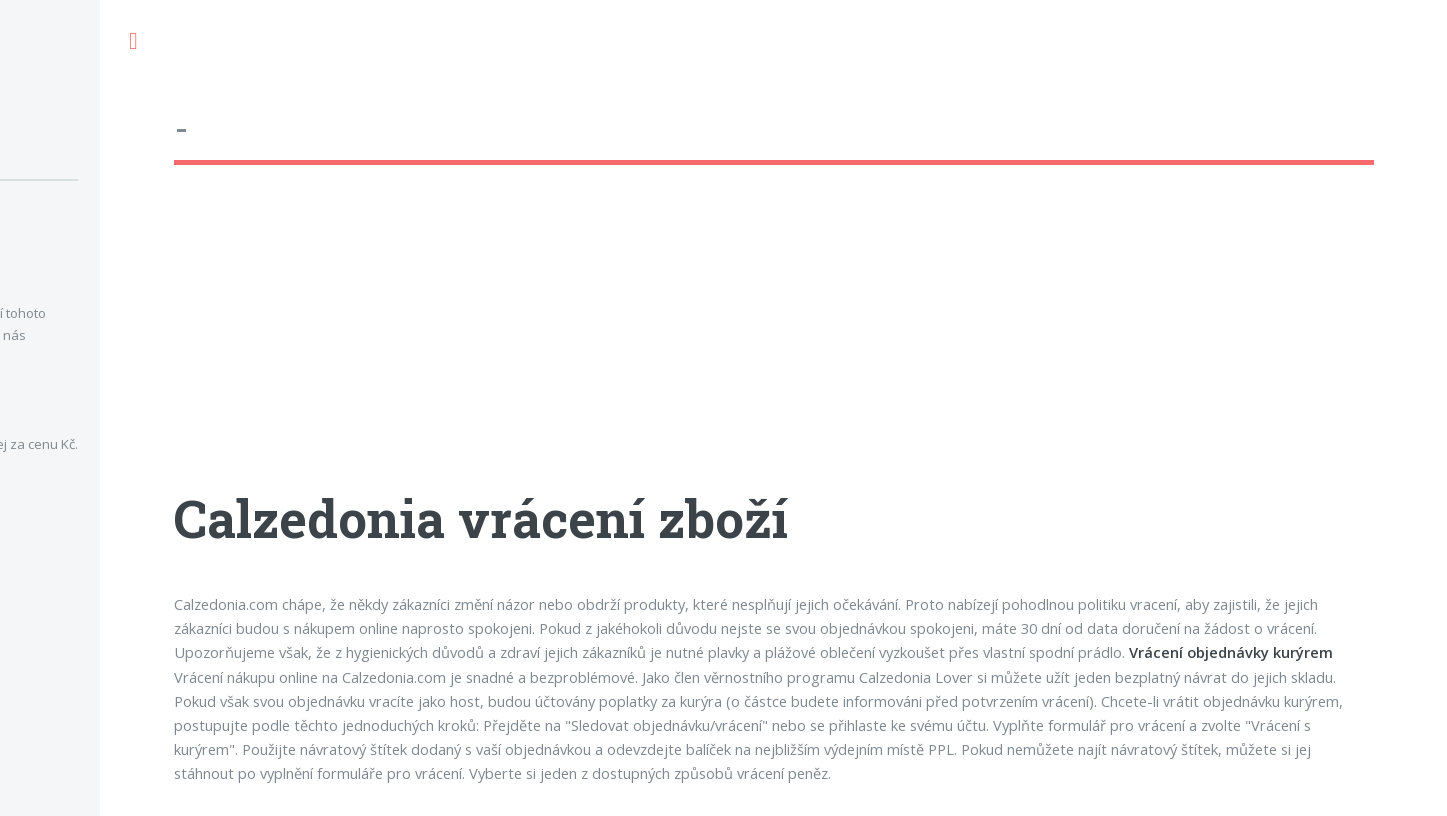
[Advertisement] (774, 345)
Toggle (133, 41)
